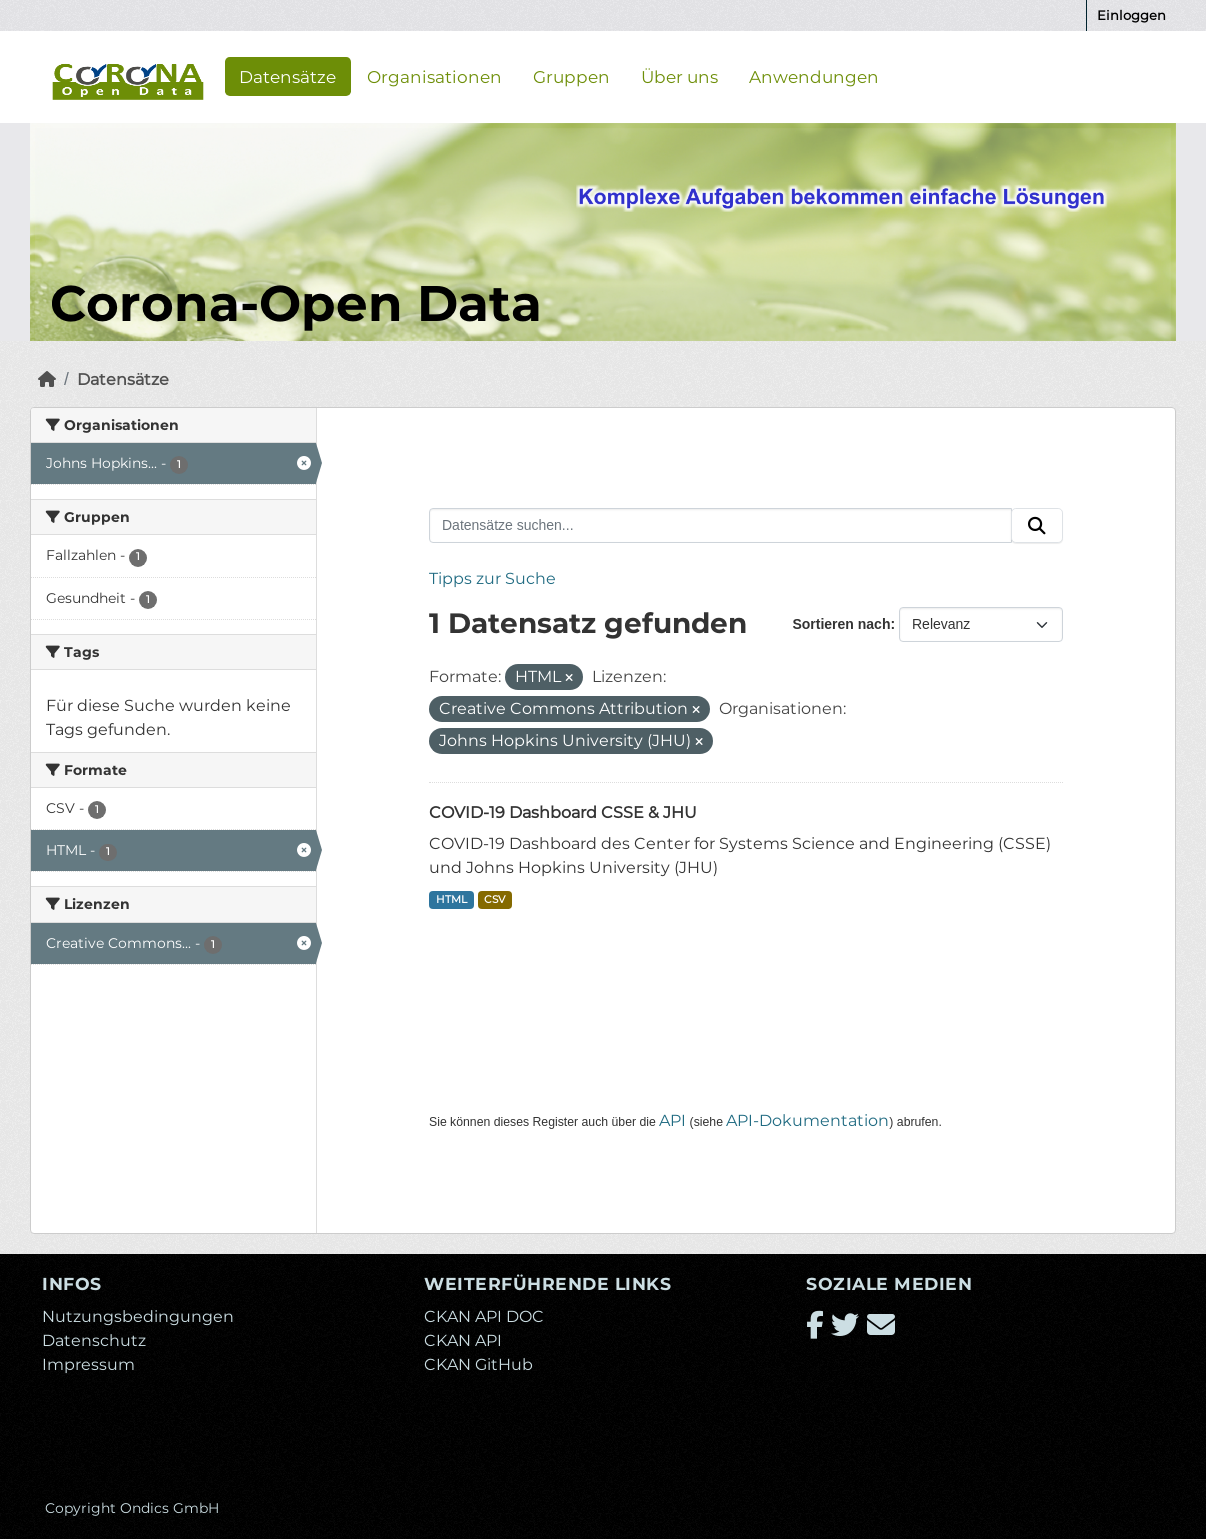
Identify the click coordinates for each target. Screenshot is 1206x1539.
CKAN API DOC (484, 1316)
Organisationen (434, 76)
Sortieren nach (841, 624)
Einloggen (1131, 15)
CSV (494, 899)
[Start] (47, 379)
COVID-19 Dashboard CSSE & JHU (563, 812)
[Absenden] (1037, 526)
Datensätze (287, 76)
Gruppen (571, 76)
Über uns (679, 76)
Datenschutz (94, 1340)
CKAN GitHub (478, 1364)
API (672, 1120)
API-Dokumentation (807, 1120)
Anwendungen (814, 76)
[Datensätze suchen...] (720, 526)
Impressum (88, 1364)
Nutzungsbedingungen (138, 1316)
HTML (451, 899)
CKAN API (463, 1340)
